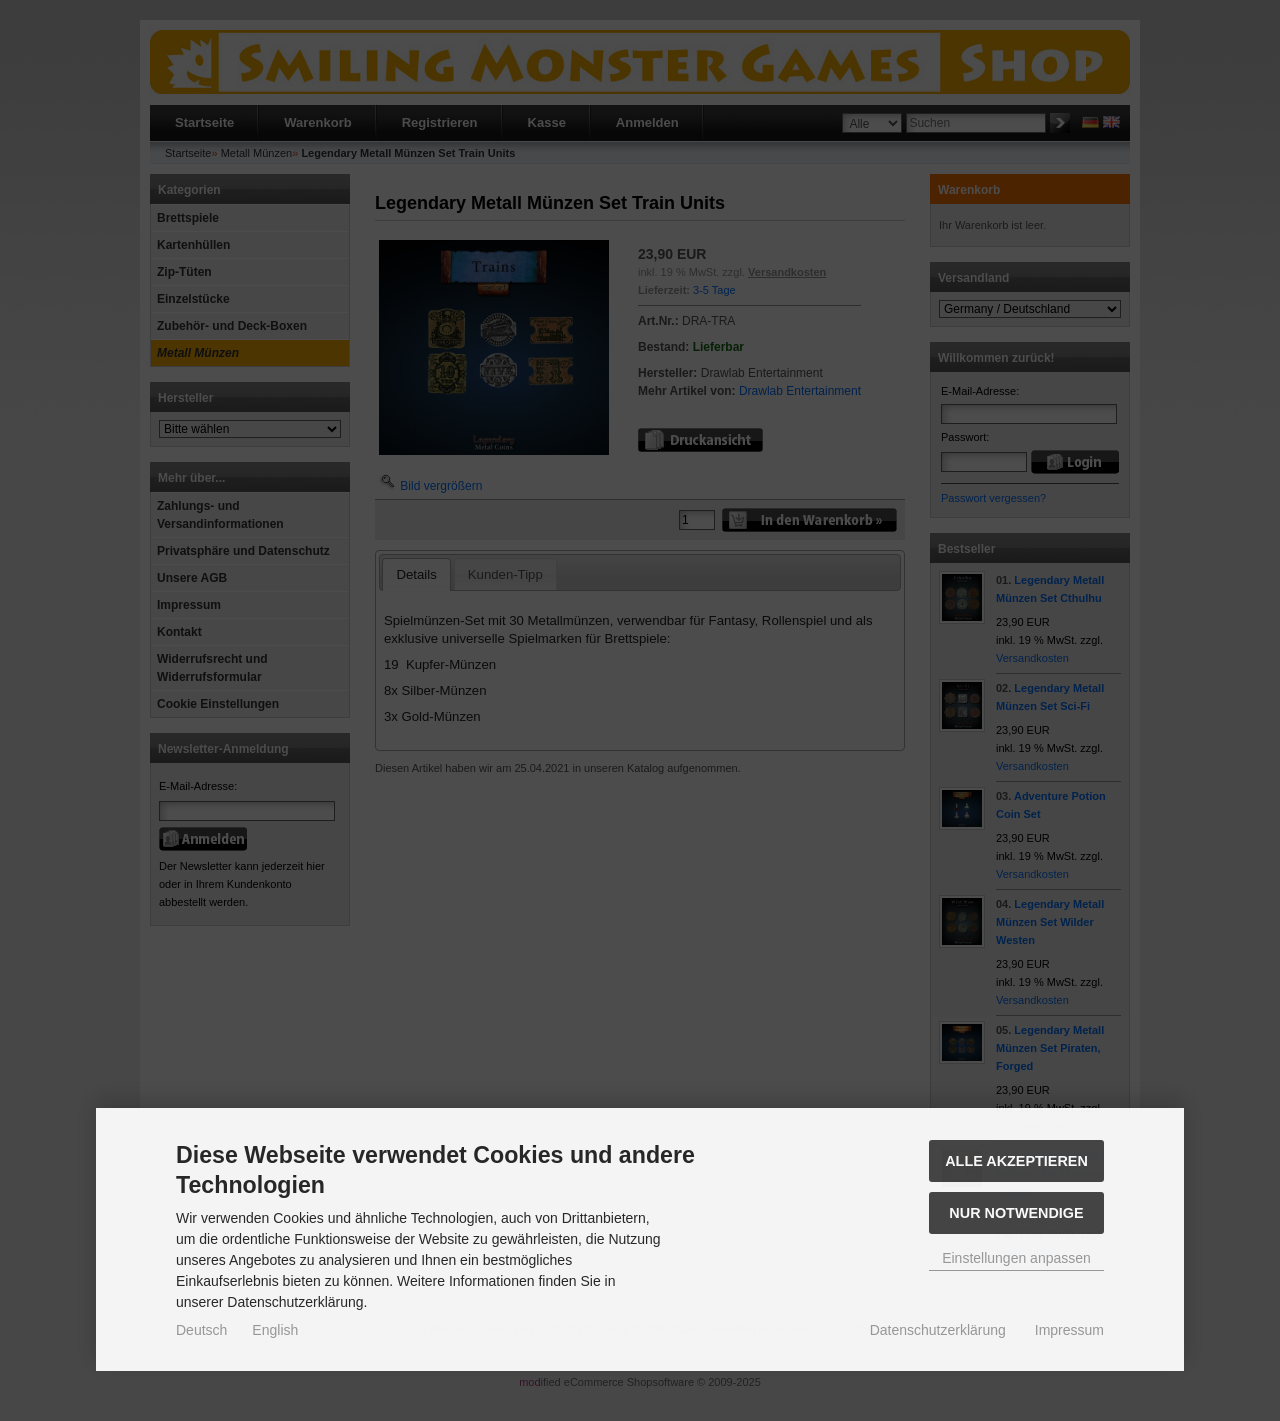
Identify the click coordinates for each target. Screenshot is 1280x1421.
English (275, 1330)
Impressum (1069, 1330)
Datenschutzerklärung (938, 1330)
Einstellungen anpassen (1016, 1258)
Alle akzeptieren (1016, 1161)
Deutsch (201, 1330)
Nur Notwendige (1016, 1213)
